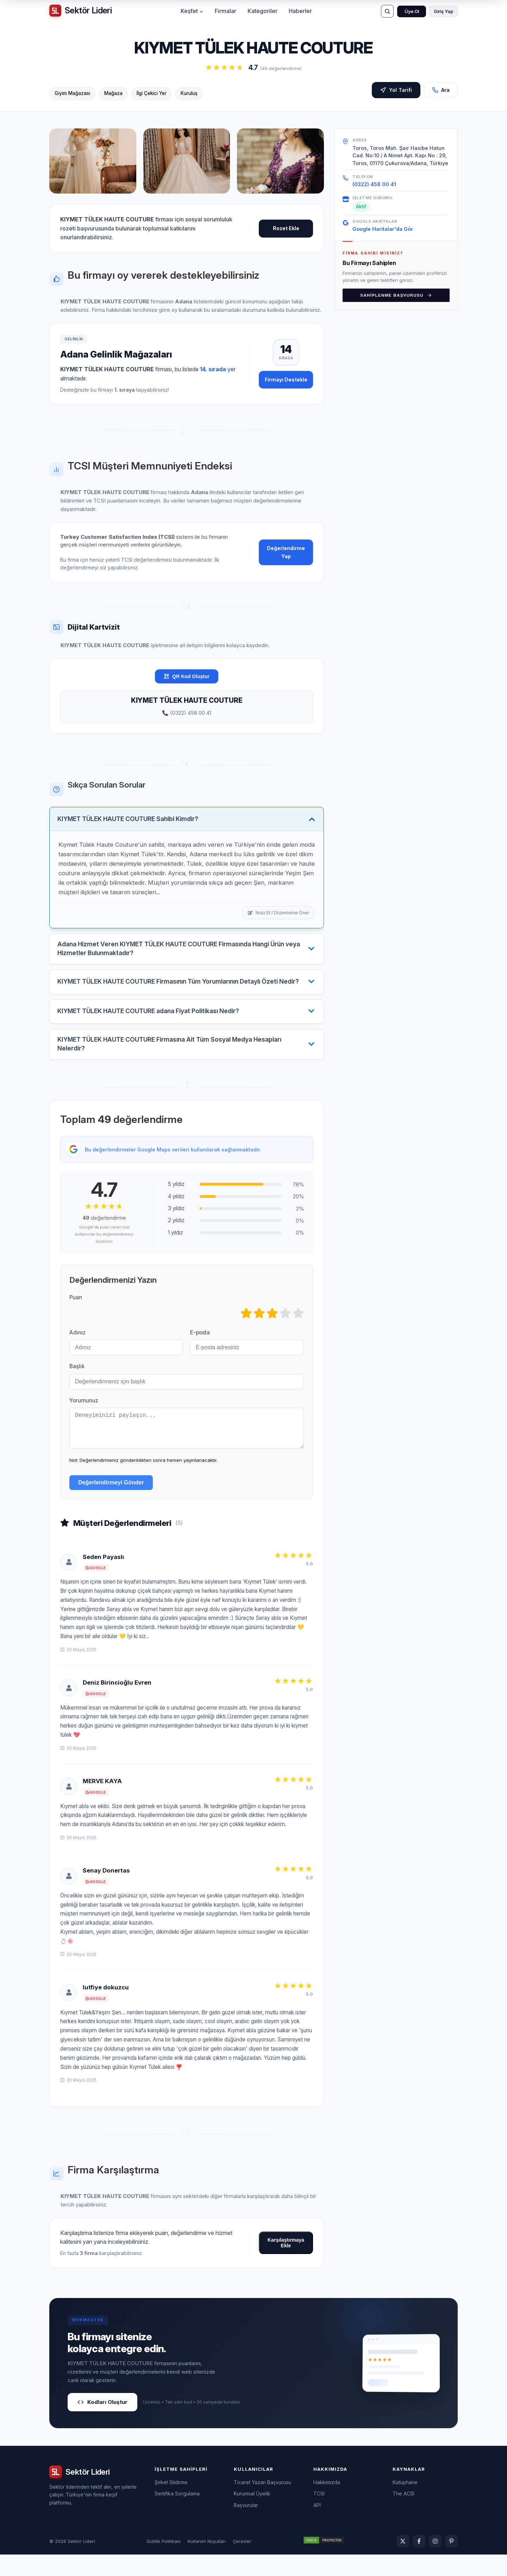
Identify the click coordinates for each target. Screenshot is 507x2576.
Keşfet (192, 10)
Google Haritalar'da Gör (382, 229)
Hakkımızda (326, 2504)
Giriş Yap (443, 11)
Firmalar (225, 10)
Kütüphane (405, 2504)
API (317, 2527)
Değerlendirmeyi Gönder (111, 1504)
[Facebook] (419, 2562)
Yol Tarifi (396, 91)
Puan (75, 1311)
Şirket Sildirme (171, 2504)
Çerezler (242, 2562)
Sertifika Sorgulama (177, 2515)
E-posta (200, 1347)
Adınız (77, 1347)
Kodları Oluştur (102, 2423)
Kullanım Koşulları (207, 2562)
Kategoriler (262, 10)
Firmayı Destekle (286, 380)
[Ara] (387, 11)
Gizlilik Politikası (163, 2562)
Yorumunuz (83, 1415)
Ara (441, 91)
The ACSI (403, 2515)
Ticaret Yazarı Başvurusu (262, 2504)
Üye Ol (412, 11)
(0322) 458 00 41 (374, 184)
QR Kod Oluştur (186, 676)
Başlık (76, 1381)
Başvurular (246, 2527)
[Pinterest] (451, 2562)
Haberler (300, 10)
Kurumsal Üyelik (252, 2515)
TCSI (319, 2515)
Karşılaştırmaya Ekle (286, 2264)
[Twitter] (402, 2562)
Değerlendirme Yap (286, 552)
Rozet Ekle (286, 228)
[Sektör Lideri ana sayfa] (80, 11)
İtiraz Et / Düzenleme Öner (278, 914)
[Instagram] (435, 2562)
